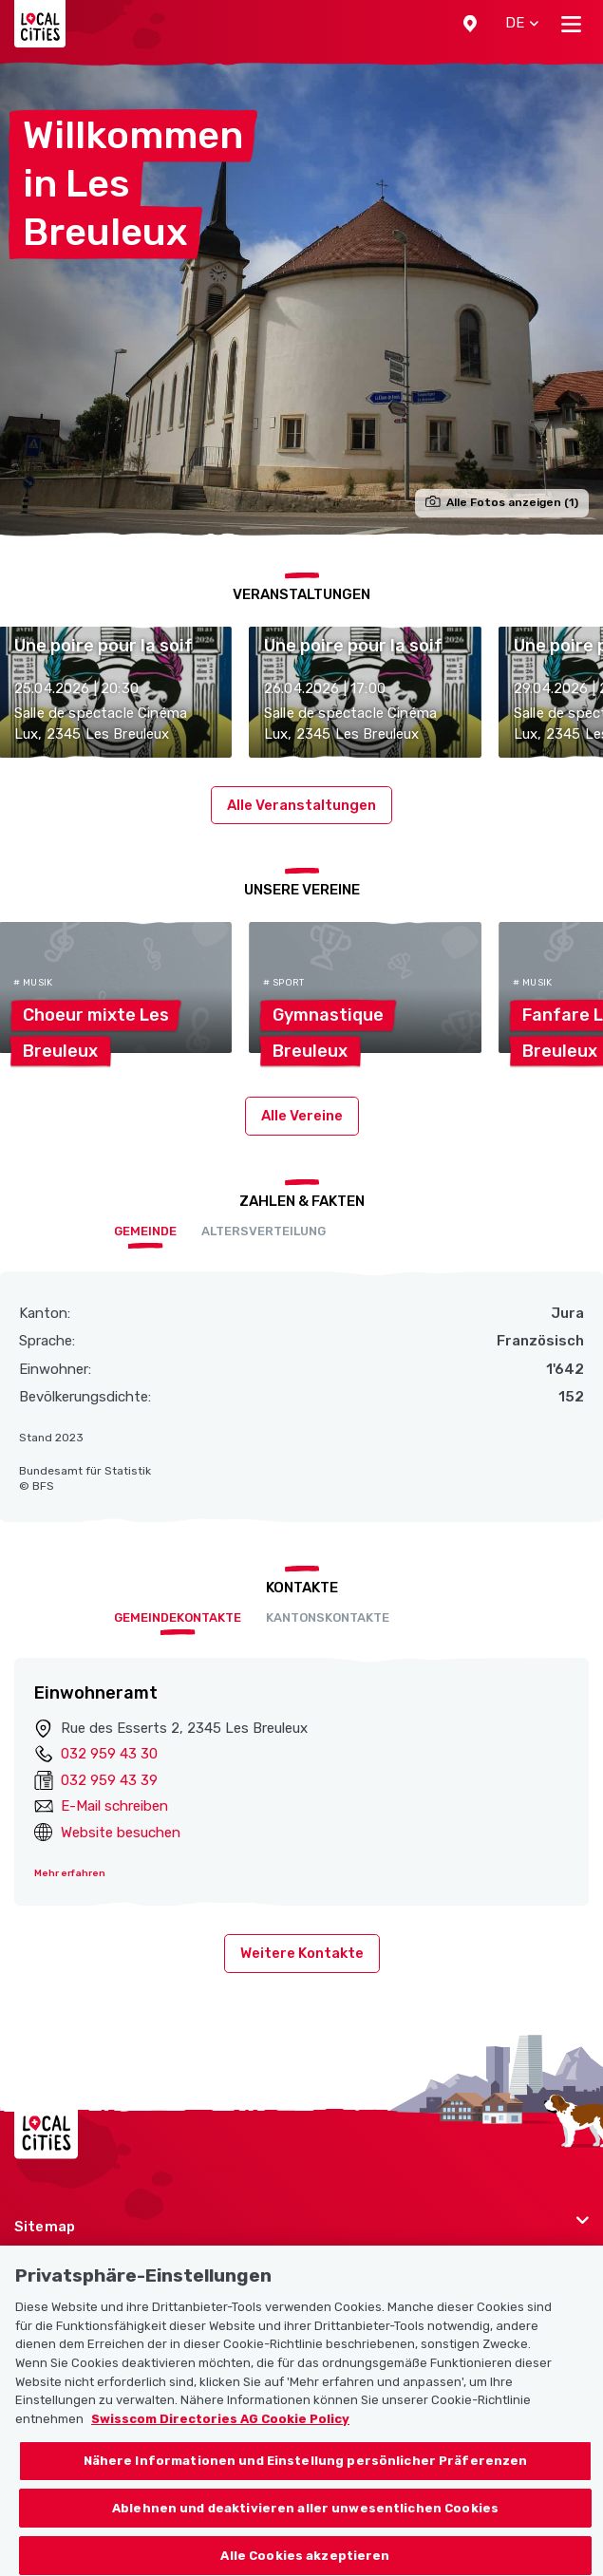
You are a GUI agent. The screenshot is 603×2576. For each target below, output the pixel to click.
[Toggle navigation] (571, 24)
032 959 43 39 (109, 1780)
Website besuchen (120, 1832)
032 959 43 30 (109, 1753)
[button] (470, 23)
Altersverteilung (263, 1231)
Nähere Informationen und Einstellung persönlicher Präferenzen (306, 2474)
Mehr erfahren (69, 1873)
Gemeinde (145, 1231)
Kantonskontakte (327, 1617)
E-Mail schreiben (114, 1805)
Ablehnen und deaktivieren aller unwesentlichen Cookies (305, 2520)
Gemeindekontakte (177, 1617)
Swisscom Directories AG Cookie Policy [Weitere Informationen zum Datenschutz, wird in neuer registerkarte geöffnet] (220, 2431)
